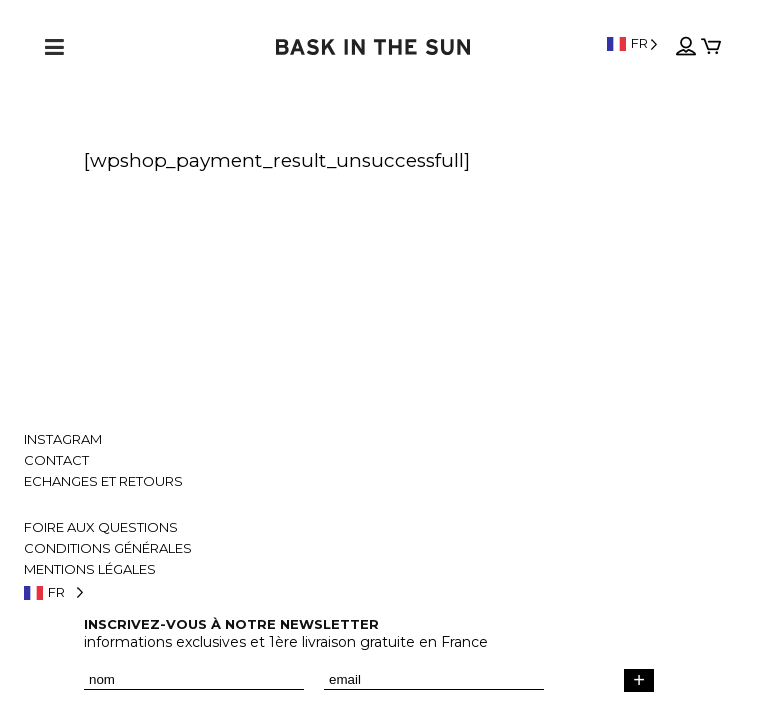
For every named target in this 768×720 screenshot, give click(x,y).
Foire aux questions (101, 527)
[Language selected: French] (632, 43)
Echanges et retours (103, 481)
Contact (56, 460)
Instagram (63, 439)
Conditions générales (108, 548)
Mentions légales (90, 569)
